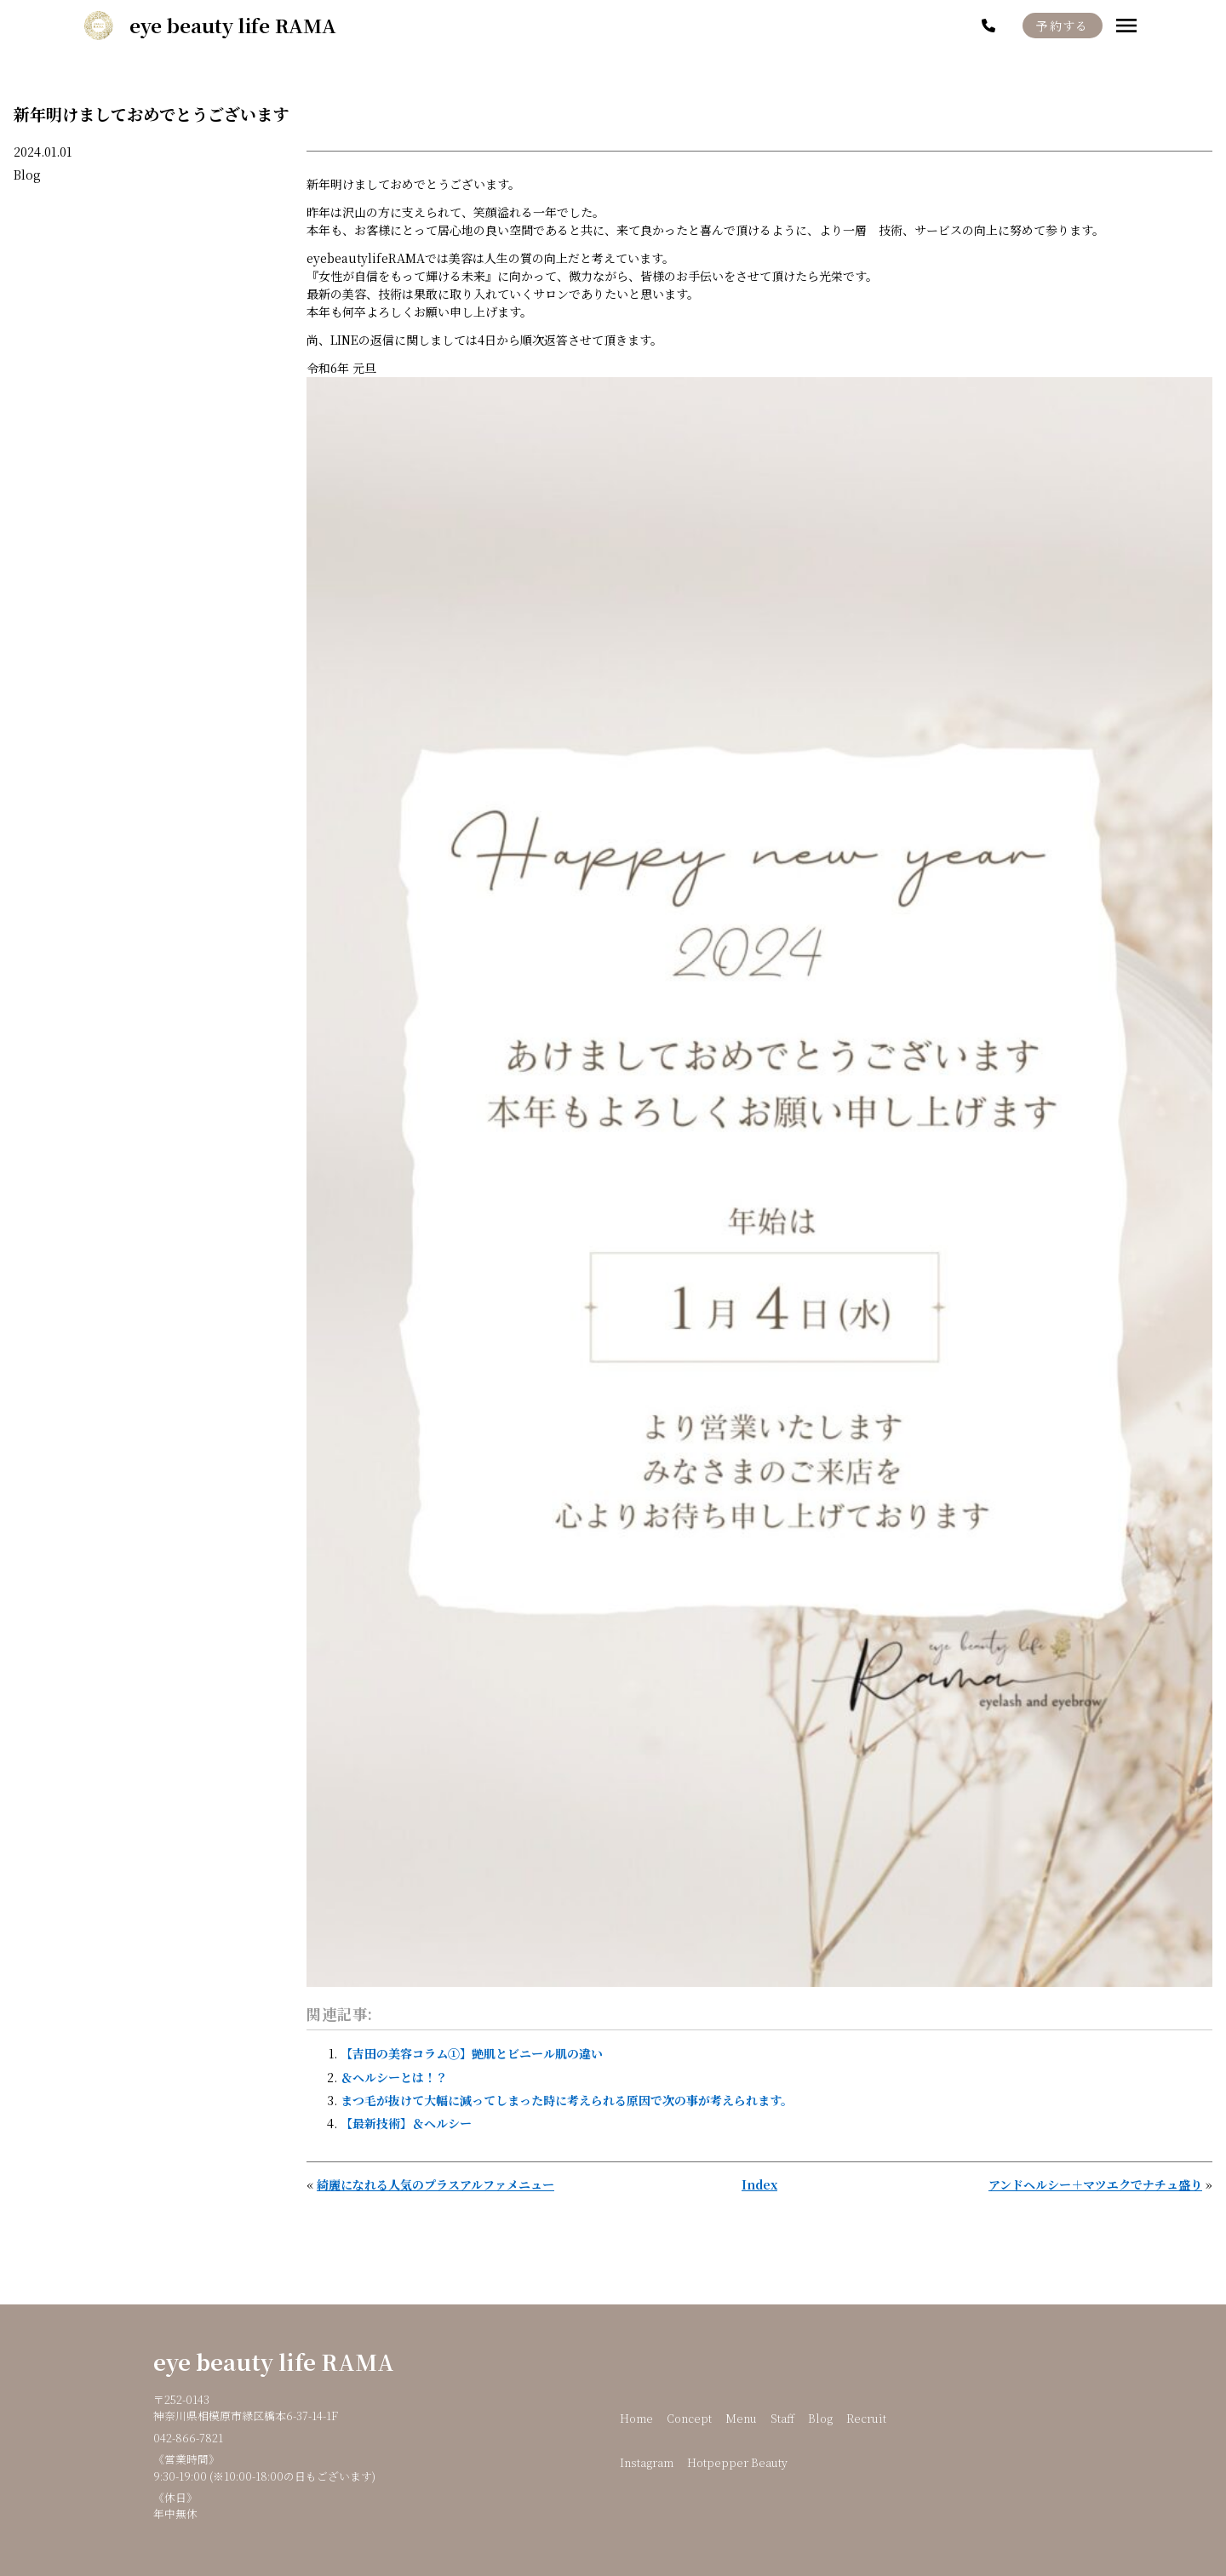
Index (759, 2184)
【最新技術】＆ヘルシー (406, 2123)
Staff (782, 2418)
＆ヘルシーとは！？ (394, 2077)
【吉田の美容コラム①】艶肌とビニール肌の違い (472, 2053)
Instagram (646, 2462)
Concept (689, 2418)
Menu (741, 2418)
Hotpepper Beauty (737, 2462)
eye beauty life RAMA (273, 2361)
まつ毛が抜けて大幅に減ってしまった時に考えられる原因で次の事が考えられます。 (567, 2100)
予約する (1062, 25)
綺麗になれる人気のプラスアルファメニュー (435, 2184)
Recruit (866, 2418)
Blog (27, 174)
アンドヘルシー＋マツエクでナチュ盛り (1095, 2184)
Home (636, 2418)
